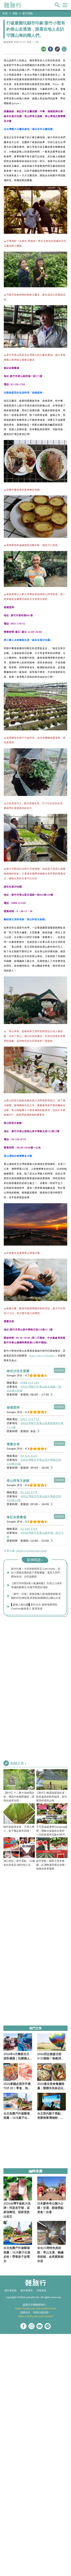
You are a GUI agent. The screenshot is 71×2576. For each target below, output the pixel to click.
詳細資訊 (59, 1370)
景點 (15, 13)
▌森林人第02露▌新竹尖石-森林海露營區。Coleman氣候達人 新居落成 (35, 1606)
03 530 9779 (28, 1492)
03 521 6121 (28, 1455)
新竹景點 (27, 13)
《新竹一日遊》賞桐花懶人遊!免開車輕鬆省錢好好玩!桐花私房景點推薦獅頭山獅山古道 (36, 1595)
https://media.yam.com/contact (35, 2316)
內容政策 (41, 2290)
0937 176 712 (29, 1419)
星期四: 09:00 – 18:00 (36, 1467)
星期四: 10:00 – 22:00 (36, 1540)
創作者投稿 (10, 2290)
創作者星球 (27, 2290)
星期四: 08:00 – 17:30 (36, 1394)
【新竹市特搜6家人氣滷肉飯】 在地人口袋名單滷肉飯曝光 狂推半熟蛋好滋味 (36, 1585)
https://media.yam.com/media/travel (35, 2308)
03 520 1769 (28, 1528)
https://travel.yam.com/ (31, 1550)
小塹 (36, 42)
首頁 (5, 13)
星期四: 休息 (29, 1431)
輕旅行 (12, 5)
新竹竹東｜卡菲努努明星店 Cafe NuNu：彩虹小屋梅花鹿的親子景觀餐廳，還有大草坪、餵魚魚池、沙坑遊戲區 (37, 1572)
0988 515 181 (29, 1382)
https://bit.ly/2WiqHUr (42, 1355)
